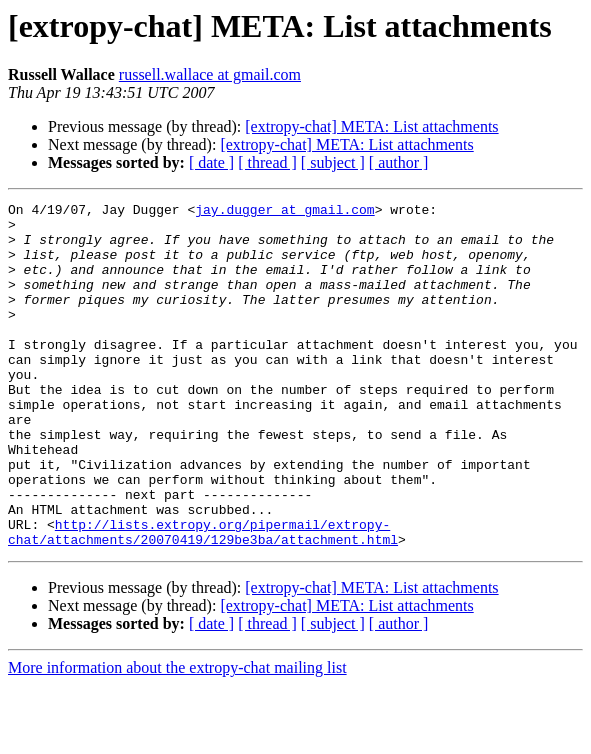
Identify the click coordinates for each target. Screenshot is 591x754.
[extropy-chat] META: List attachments (371, 126)
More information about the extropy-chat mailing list (177, 736)
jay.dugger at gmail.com (284, 212)
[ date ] (211, 162)
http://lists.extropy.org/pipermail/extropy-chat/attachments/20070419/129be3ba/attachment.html (203, 599)
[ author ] (399, 162)
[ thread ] (267, 162)
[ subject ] (333, 162)
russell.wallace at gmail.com (210, 74)
